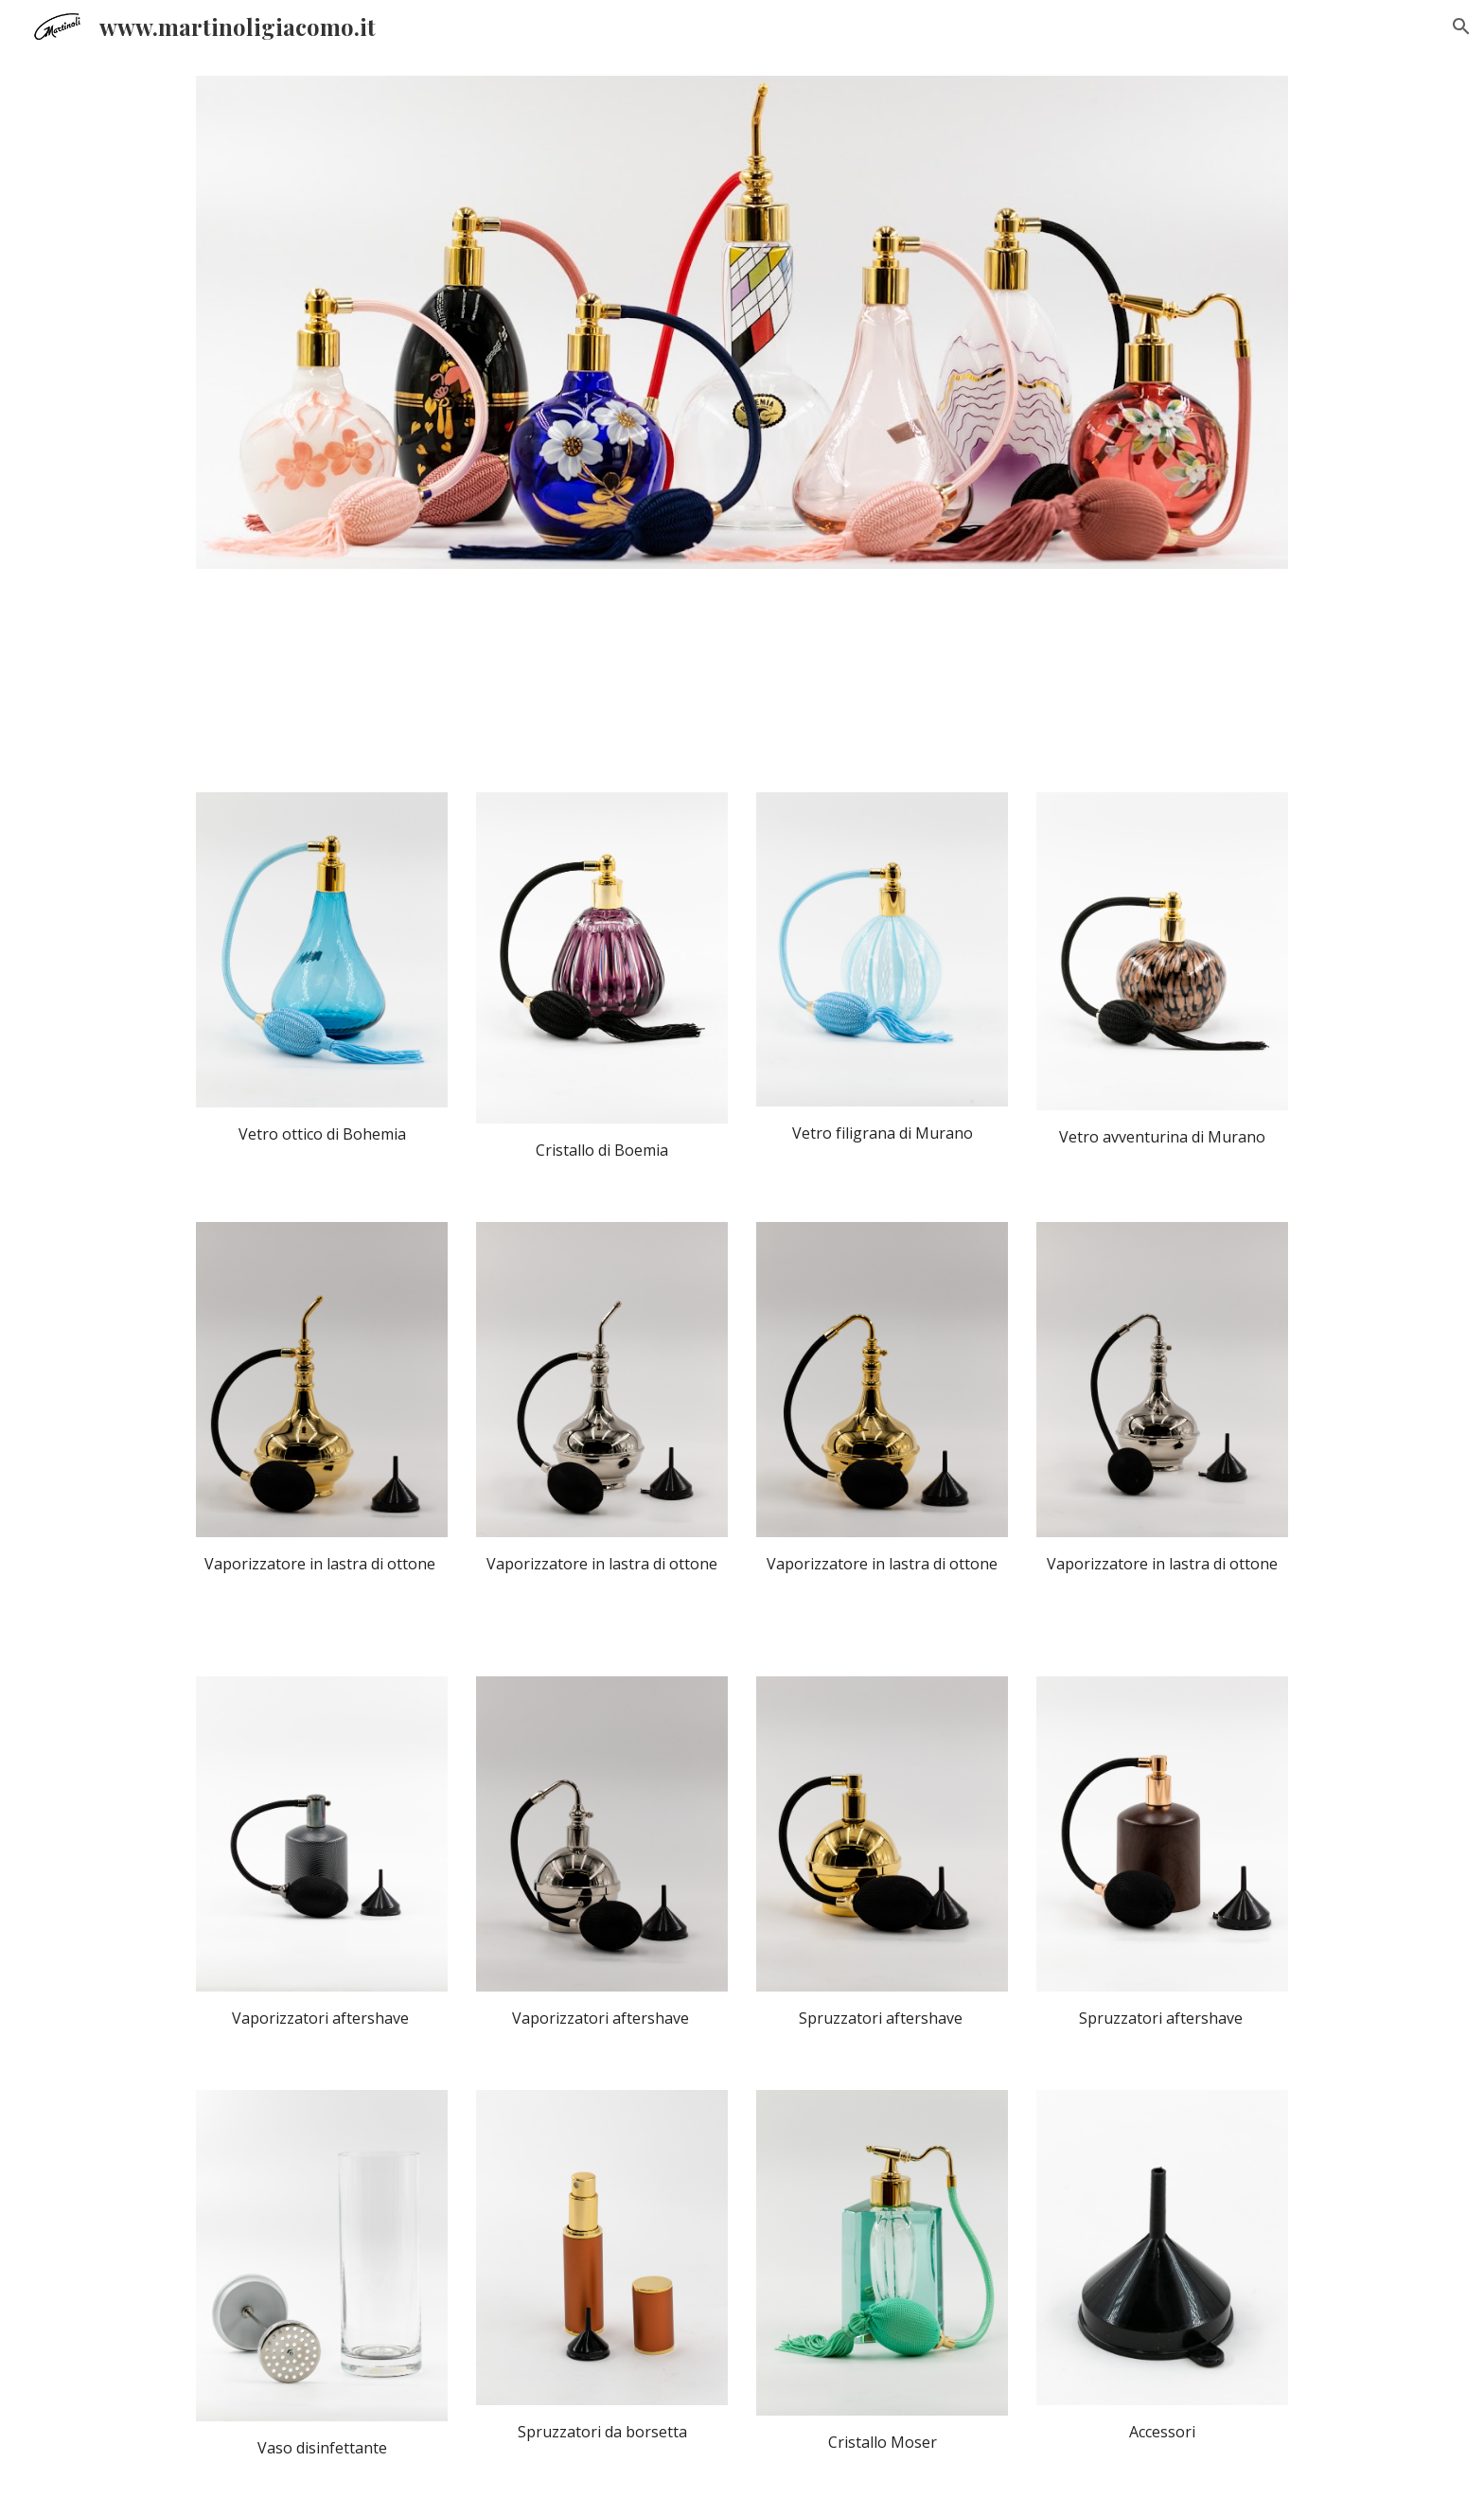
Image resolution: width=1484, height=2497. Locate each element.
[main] (322, 1133)
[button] (1461, 26)
